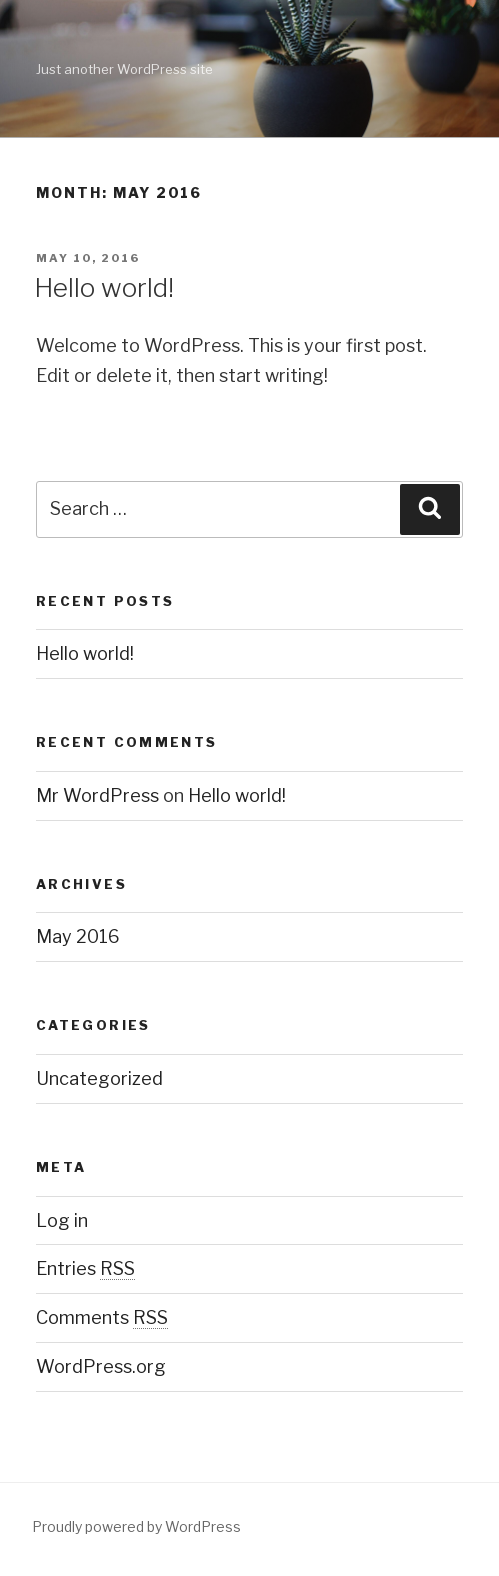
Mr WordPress (97, 795)
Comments (102, 1317)
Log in (62, 1220)
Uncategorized (99, 1078)
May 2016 (78, 936)
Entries (85, 1268)
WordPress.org (101, 1366)
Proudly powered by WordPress (136, 1526)
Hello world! (104, 287)
